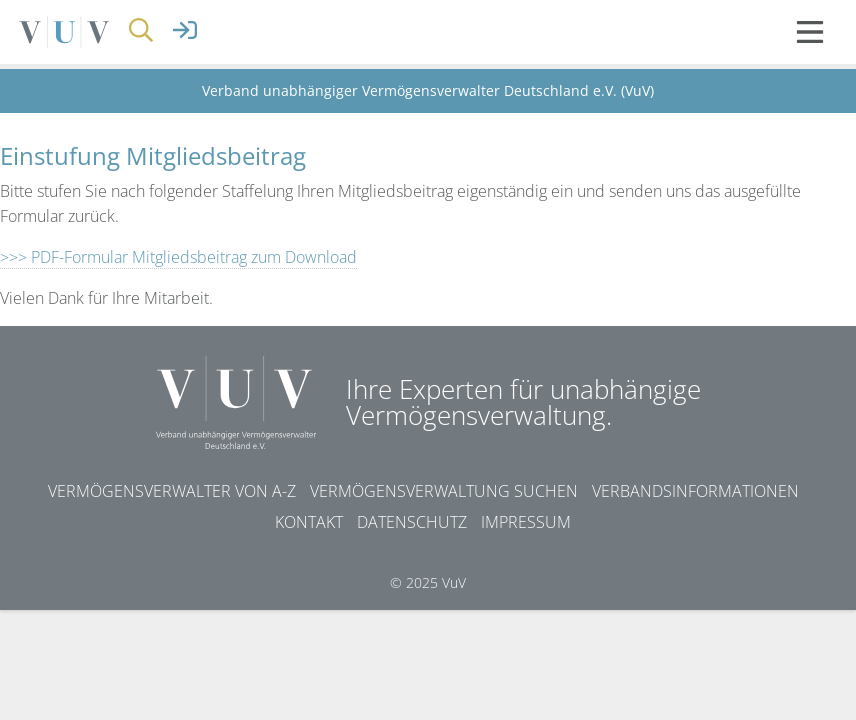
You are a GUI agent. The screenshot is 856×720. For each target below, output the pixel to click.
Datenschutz (412, 522)
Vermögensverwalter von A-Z (172, 491)
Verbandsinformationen (695, 491)
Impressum (526, 522)
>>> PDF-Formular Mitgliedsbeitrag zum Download (178, 257)
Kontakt (309, 522)
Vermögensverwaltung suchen (444, 491)
